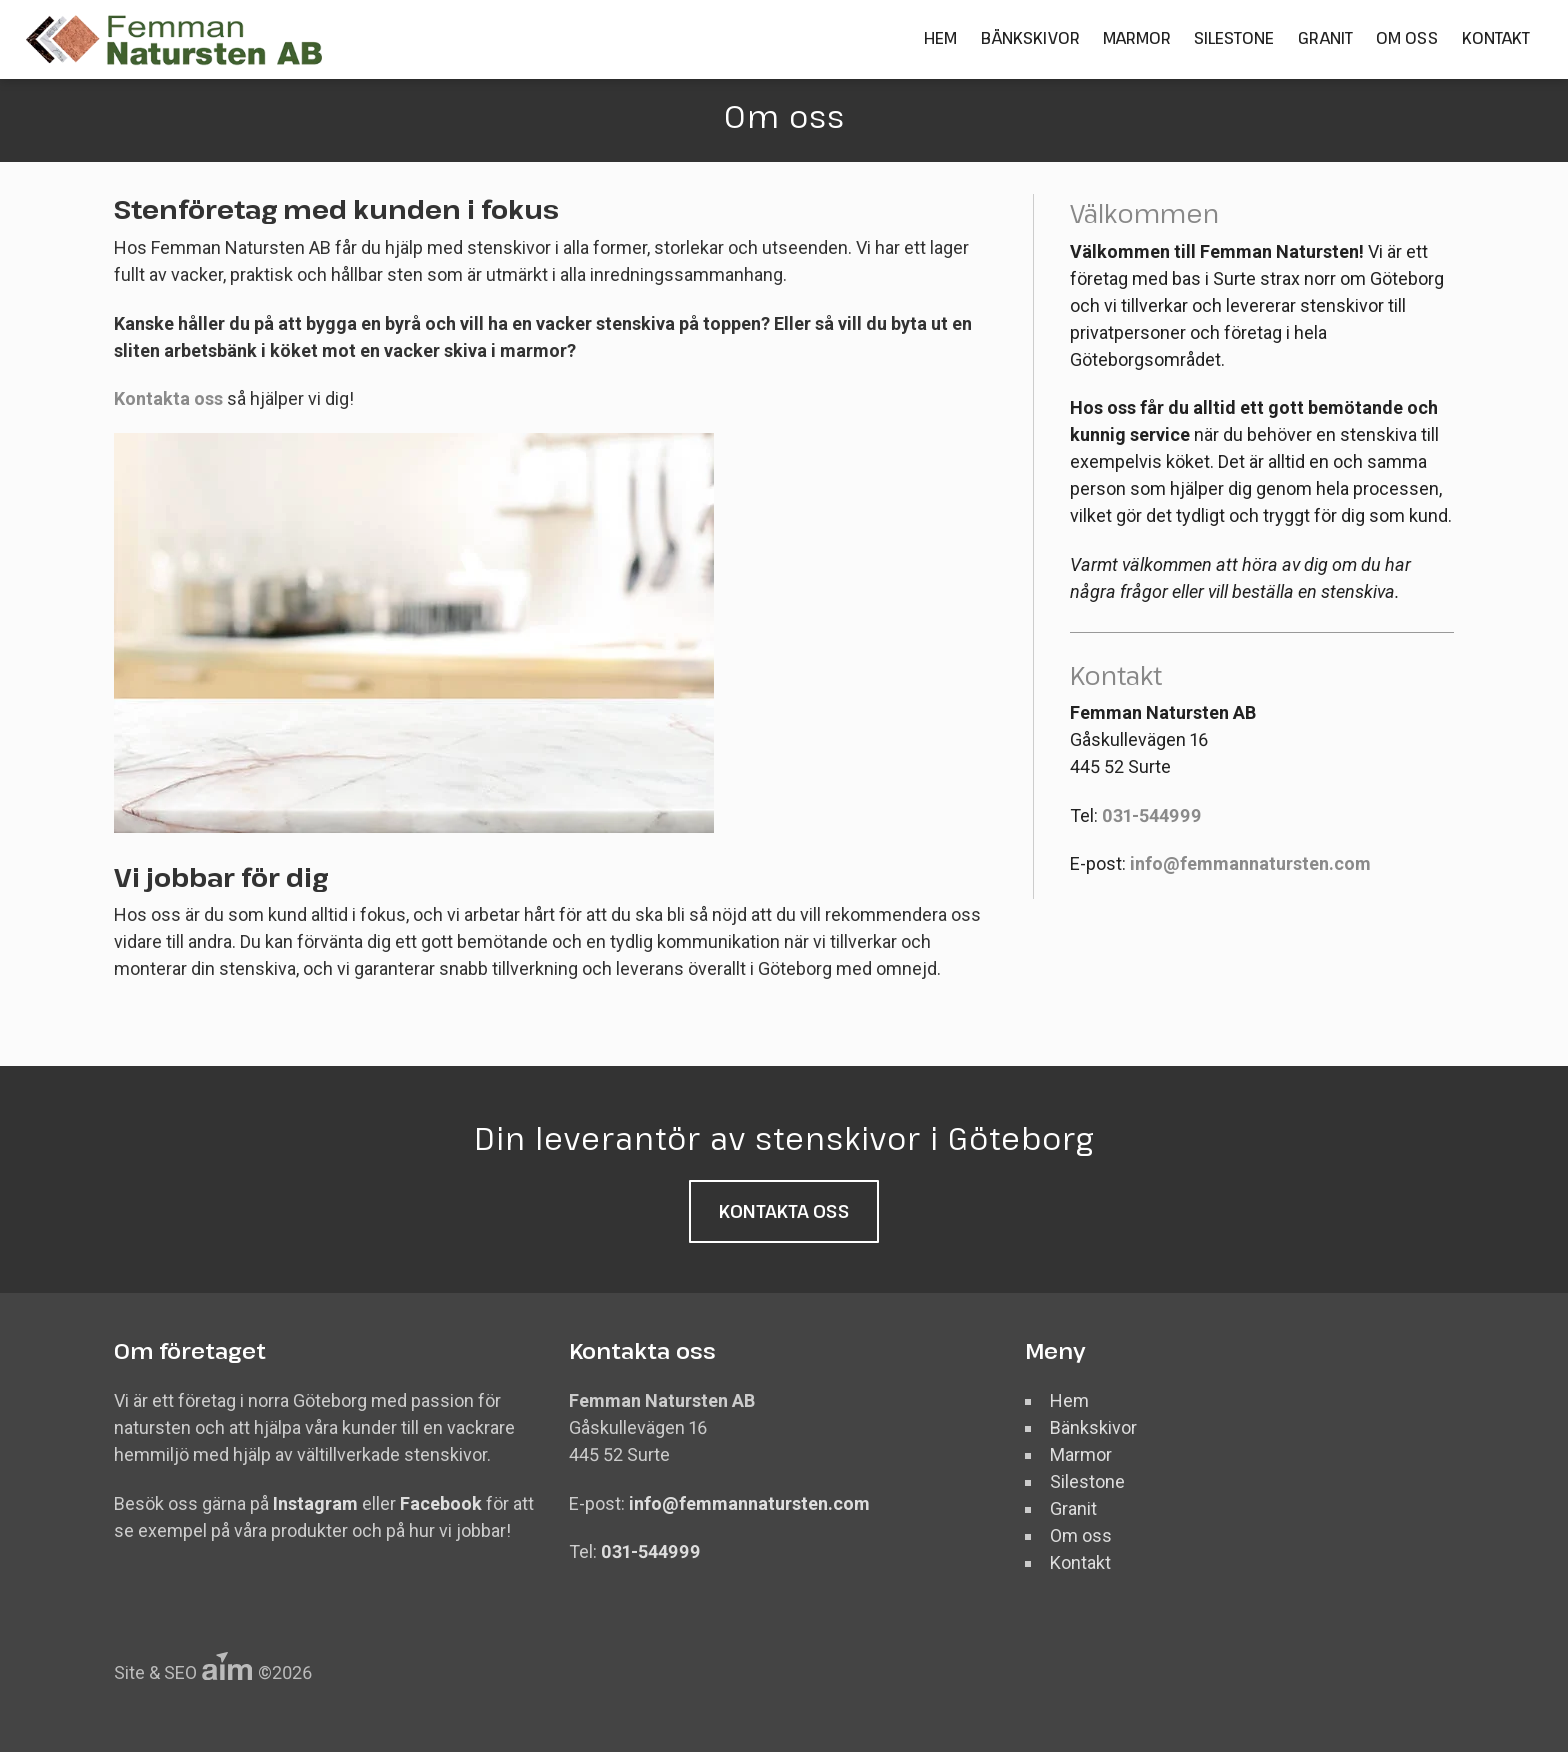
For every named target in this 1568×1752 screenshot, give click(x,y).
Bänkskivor (1030, 38)
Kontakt (1496, 38)
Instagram (317, 1503)
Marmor (1137, 38)
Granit (1325, 38)
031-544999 (1152, 815)
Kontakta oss (168, 398)
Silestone (1234, 38)
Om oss (1407, 38)
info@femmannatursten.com (1250, 863)
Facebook (443, 1503)
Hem (940, 38)
